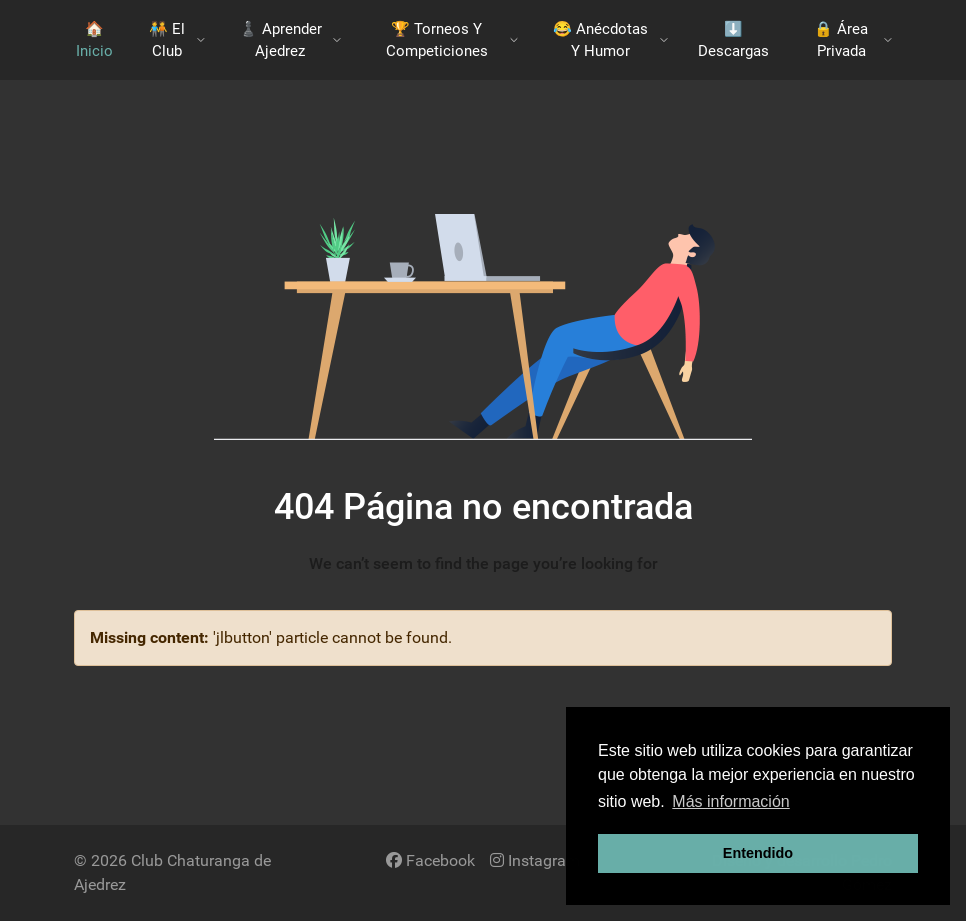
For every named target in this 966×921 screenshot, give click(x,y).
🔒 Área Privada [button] (853, 40)
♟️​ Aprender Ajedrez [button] (290, 40)
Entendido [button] (758, 853)
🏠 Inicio (94, 40)
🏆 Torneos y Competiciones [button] (452, 40)
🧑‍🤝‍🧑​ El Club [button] (177, 40)
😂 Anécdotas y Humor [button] (610, 40)
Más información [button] (730, 801)
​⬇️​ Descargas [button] (733, 40)
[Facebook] (430, 860)
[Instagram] (535, 860)
